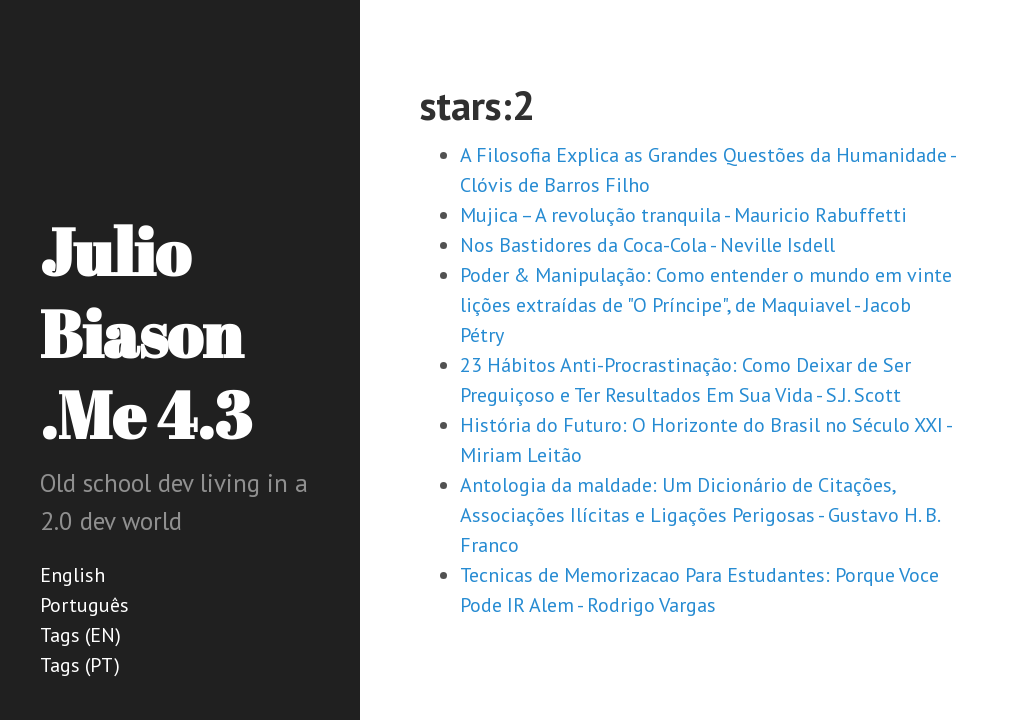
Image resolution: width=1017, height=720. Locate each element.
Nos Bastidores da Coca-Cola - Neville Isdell (647, 245)
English (72, 575)
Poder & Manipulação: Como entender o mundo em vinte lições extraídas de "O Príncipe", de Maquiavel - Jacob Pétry (706, 305)
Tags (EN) (80, 635)
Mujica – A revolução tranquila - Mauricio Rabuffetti (683, 215)
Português (84, 605)
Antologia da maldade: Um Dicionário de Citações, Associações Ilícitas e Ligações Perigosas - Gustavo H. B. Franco (699, 515)
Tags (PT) (80, 665)
